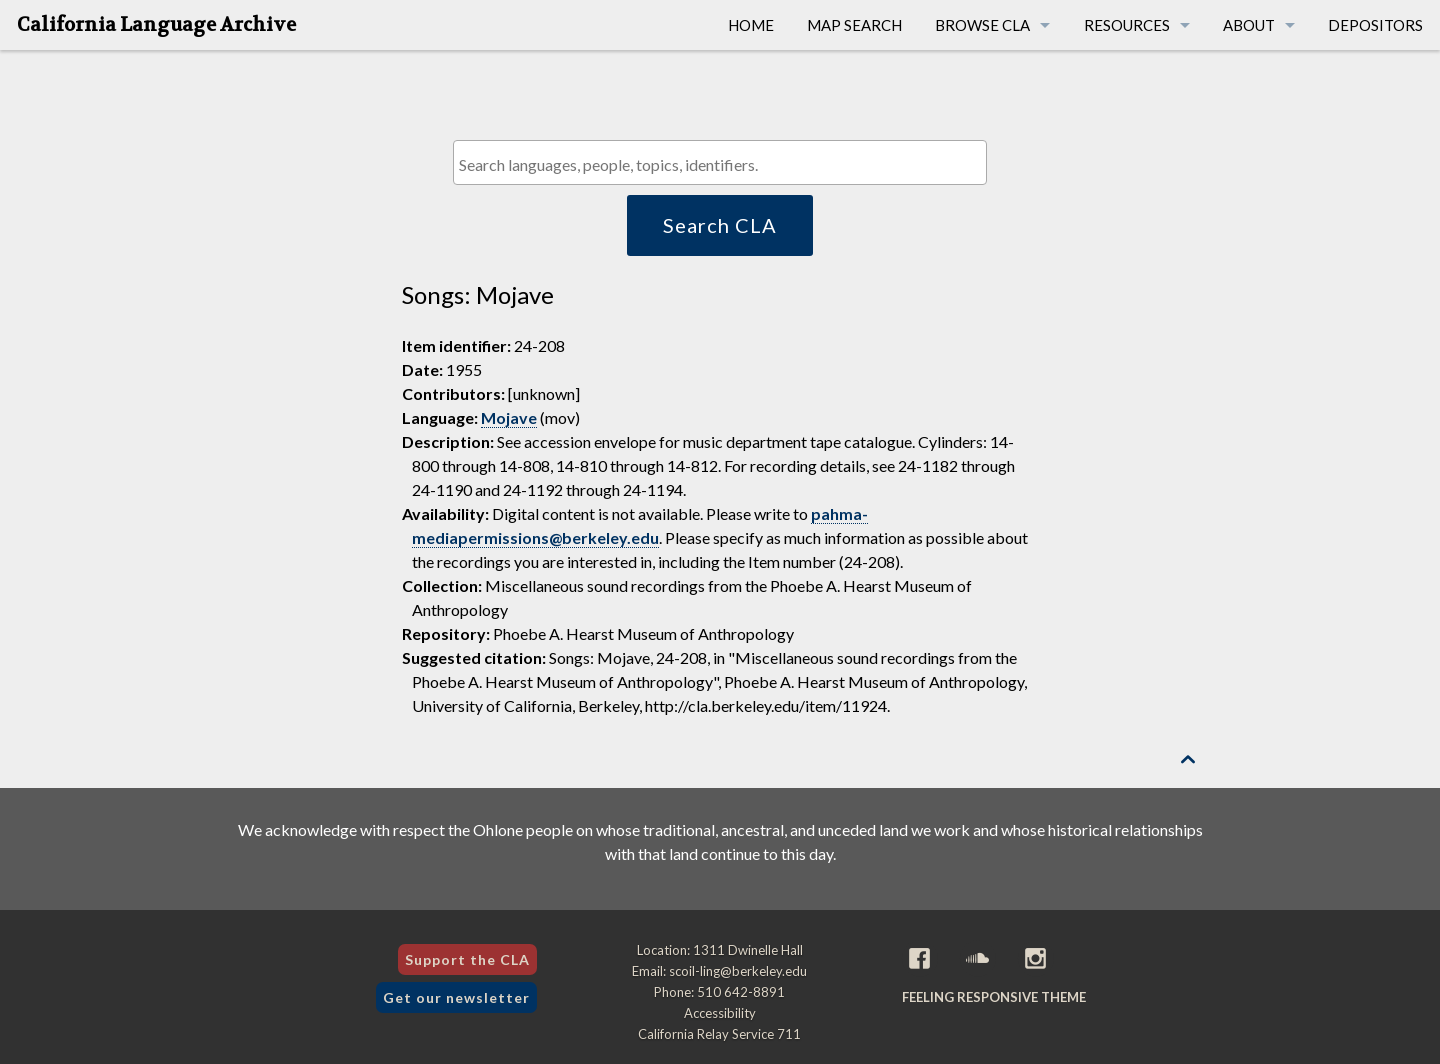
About (1249, 25)
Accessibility (720, 1013)
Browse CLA (982, 25)
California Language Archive (156, 25)
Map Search (854, 25)
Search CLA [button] (720, 225)
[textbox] (724, 164)
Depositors (1375, 25)
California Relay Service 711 (719, 1034)
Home (751, 25)
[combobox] (719, 162)
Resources (1127, 25)
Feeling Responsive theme (994, 997)
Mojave (509, 417)
